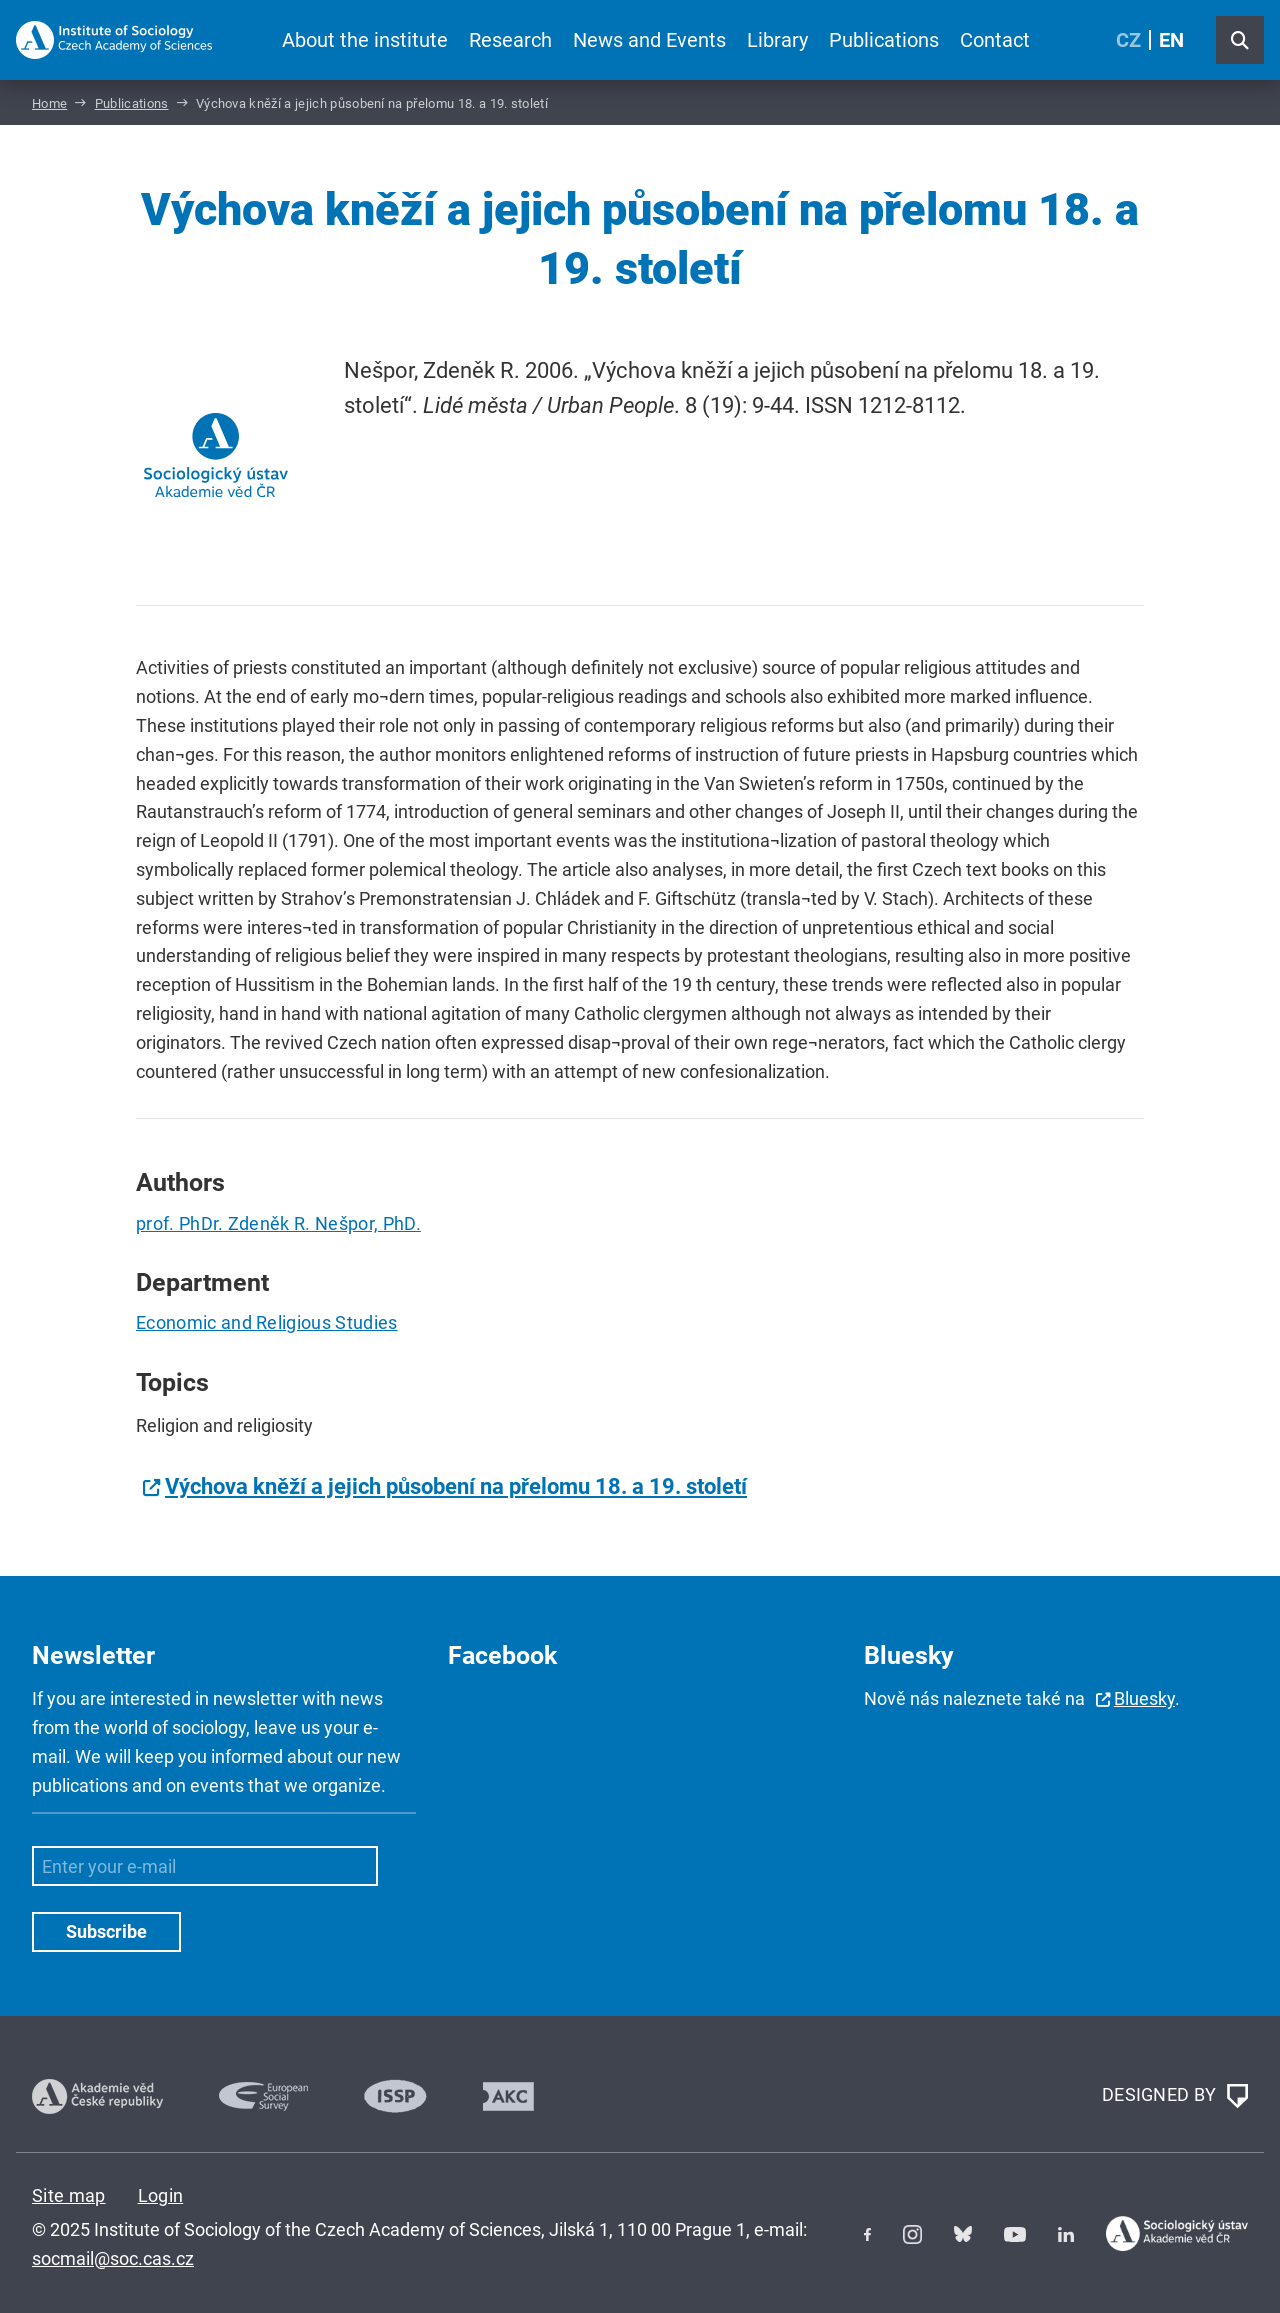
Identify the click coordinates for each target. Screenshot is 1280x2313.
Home (49, 103)
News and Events (649, 40)
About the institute (365, 40)
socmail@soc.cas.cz (113, 2258)
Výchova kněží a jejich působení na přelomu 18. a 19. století (456, 1486)
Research (510, 40)
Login (161, 2195)
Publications (884, 40)
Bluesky (1144, 1698)
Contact (995, 40)
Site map (69, 2195)
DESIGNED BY (1175, 2096)
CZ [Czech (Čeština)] (1128, 40)
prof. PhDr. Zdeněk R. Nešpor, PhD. (278, 1223)
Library (777, 40)
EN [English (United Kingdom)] (1171, 40)
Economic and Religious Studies (267, 1322)
